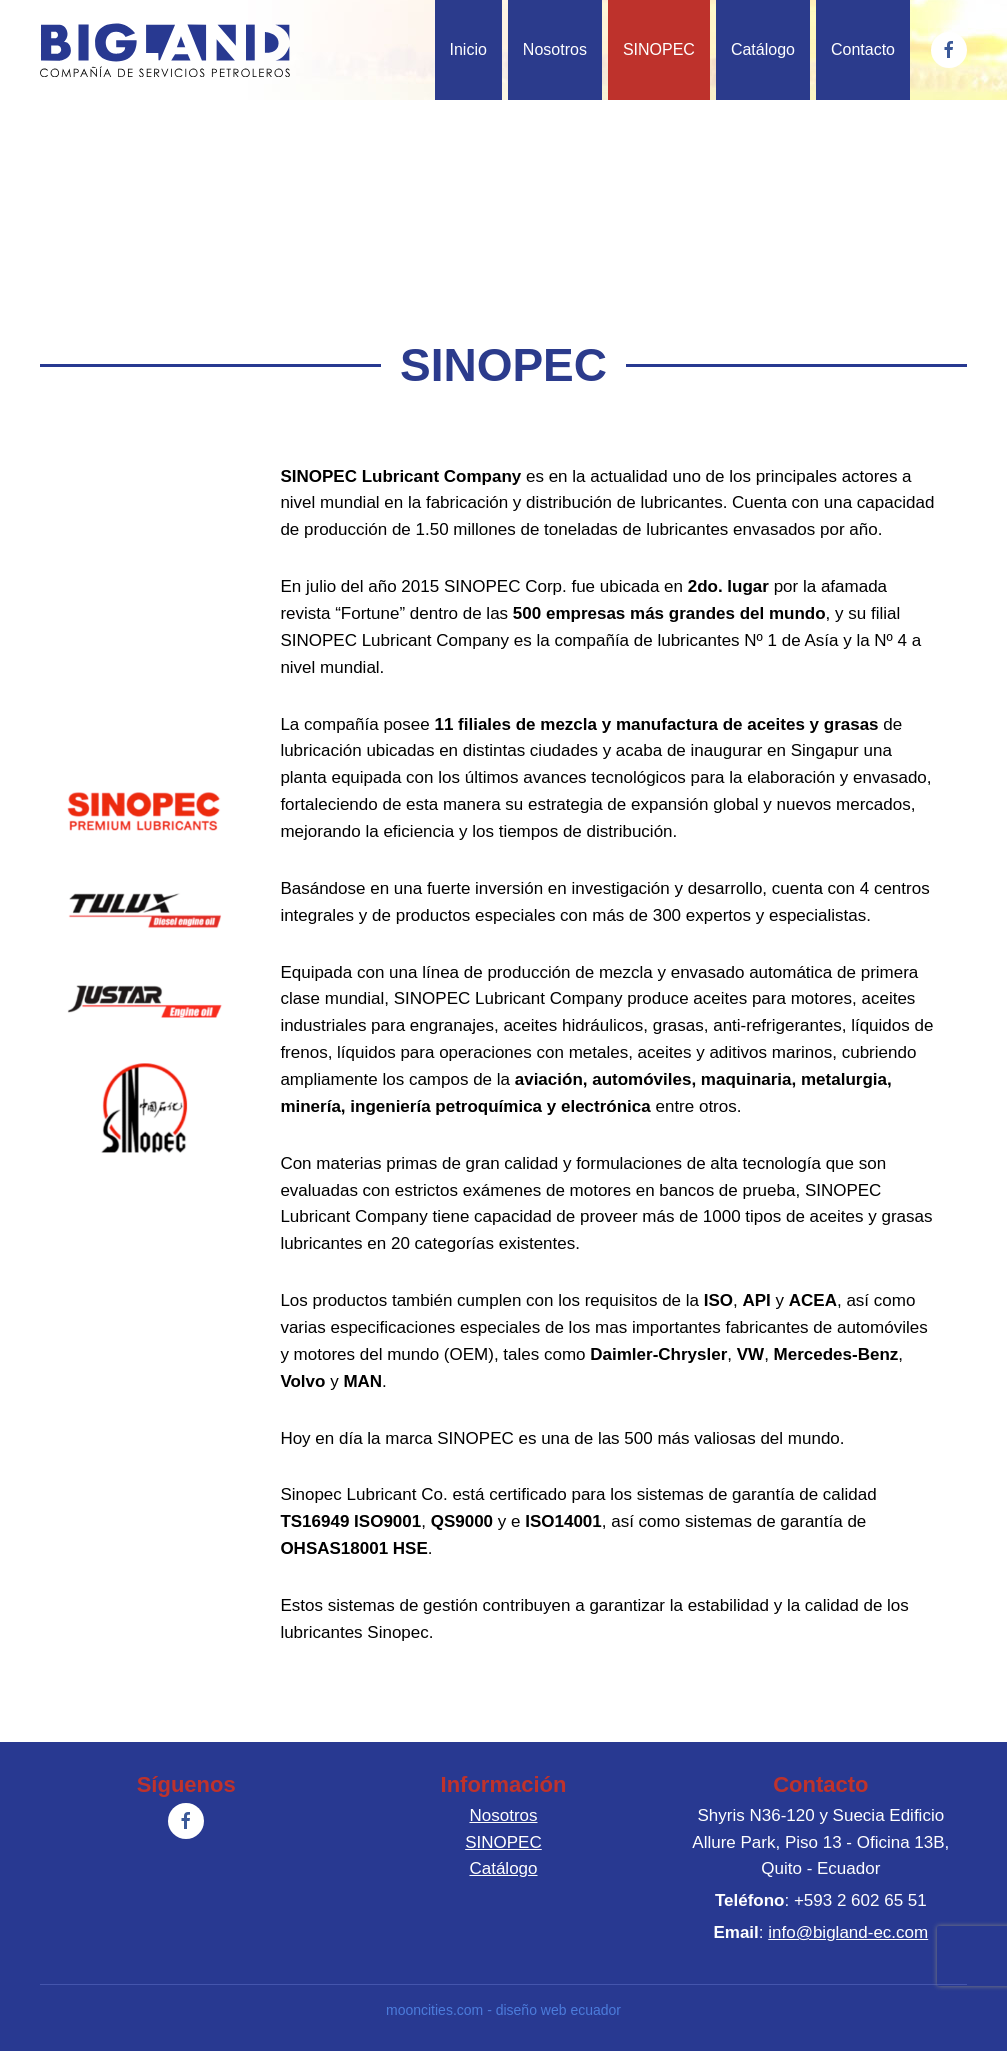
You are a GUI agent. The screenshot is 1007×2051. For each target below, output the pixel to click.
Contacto (863, 49)
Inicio (468, 49)
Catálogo (763, 49)
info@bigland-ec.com (845, 1932)
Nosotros (555, 49)
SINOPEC (659, 49)
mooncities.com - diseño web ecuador (499, 2010)
